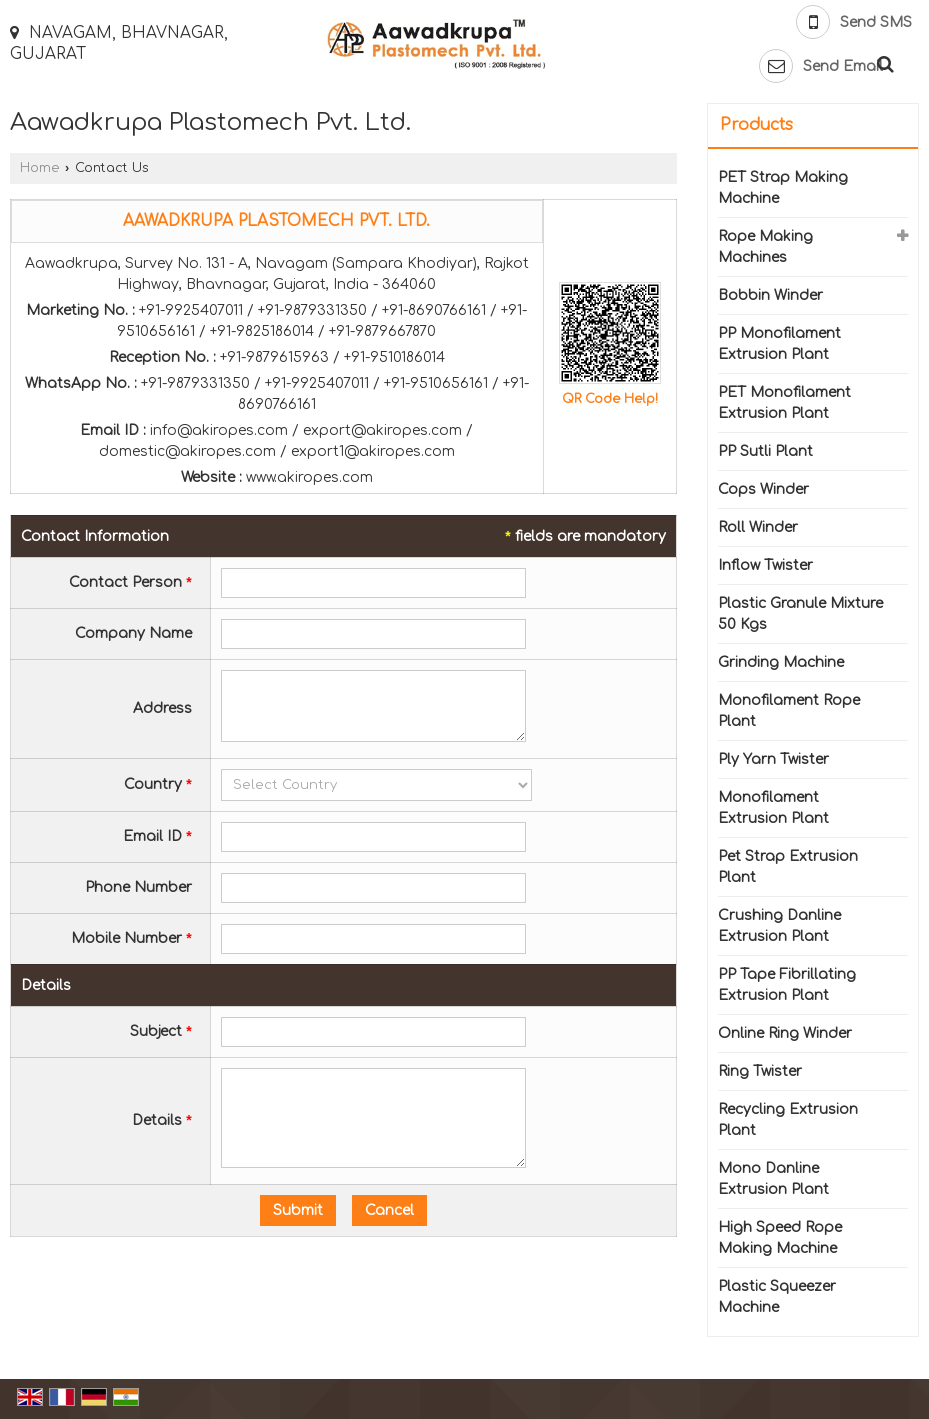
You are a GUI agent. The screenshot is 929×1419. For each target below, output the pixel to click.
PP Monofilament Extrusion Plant (779, 344)
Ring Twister (760, 1071)
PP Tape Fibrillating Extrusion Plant (787, 985)
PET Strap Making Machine (783, 188)
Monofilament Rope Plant (789, 711)
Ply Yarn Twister (773, 759)
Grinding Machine (781, 662)
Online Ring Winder (785, 1033)
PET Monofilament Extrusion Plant (784, 403)
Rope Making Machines (765, 247)
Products (756, 125)
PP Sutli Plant (765, 451)
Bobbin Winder (770, 295)
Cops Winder (763, 489)
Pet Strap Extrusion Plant (788, 867)
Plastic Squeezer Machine (777, 1297)
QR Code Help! (610, 399)
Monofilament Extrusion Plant (773, 808)
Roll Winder (758, 527)
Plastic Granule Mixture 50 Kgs (800, 614)
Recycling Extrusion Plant (788, 1120)
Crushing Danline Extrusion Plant (779, 926)
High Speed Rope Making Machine (780, 1238)
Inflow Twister (765, 565)
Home (39, 168)
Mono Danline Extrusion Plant (773, 1179)
